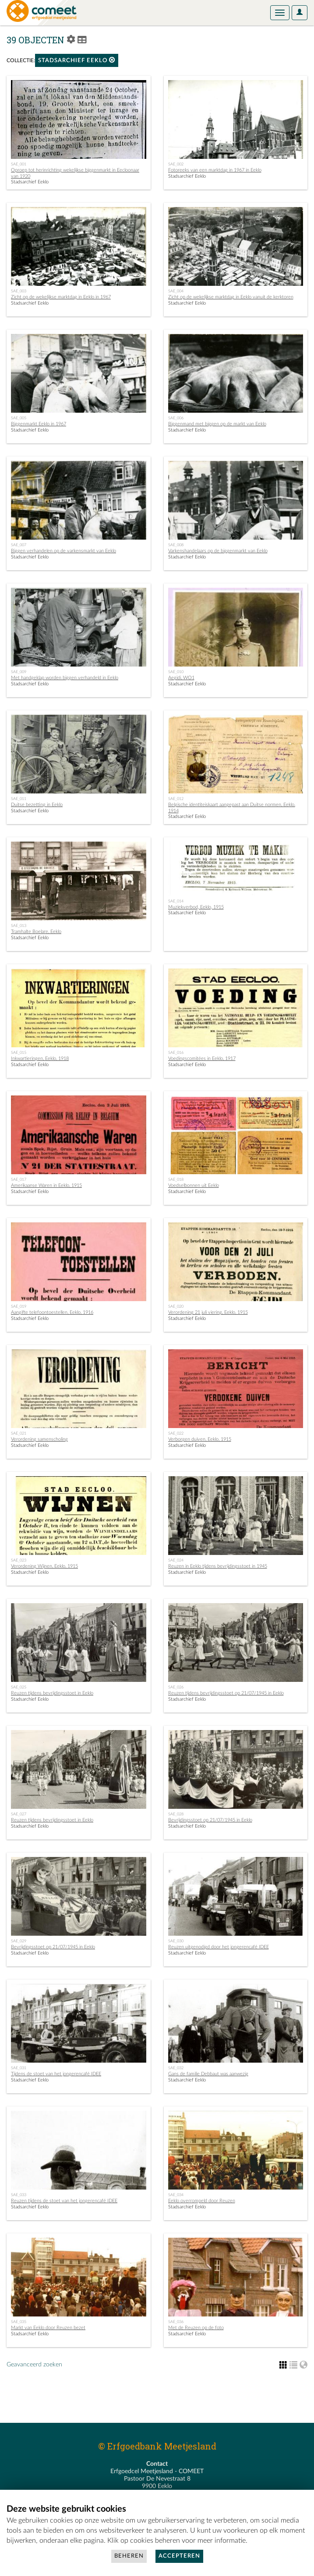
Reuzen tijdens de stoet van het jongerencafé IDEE (64, 2200)
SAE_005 (18, 418)
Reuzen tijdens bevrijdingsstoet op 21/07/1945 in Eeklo (226, 1693)
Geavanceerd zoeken (34, 2365)
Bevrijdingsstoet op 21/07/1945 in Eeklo (210, 1820)
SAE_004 (175, 291)
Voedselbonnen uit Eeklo (193, 1185)
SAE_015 (18, 1052)
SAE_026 (175, 1687)
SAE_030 (175, 1941)
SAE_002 (175, 164)
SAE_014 (175, 901)
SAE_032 (175, 2068)
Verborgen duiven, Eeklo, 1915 (199, 1439)
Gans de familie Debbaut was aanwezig (208, 2073)
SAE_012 (175, 799)
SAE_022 (175, 1433)
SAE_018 (175, 1179)
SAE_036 (175, 2322)
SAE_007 (18, 545)
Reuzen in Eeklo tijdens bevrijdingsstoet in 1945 (217, 1566)
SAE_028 (175, 1814)
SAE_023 (18, 1560)
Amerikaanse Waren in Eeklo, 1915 (46, 1185)
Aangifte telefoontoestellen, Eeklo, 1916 (52, 1312)
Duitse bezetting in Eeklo (37, 804)
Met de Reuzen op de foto (196, 2327)
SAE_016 (175, 1052)
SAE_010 (175, 672)
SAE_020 (175, 1306)
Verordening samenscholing (39, 1439)
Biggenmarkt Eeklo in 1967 (38, 423)
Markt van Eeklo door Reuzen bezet (48, 2327)
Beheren (129, 2556)
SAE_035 (18, 2322)
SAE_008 (175, 545)
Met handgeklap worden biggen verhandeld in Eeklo (64, 677)
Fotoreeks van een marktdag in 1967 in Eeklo (214, 170)
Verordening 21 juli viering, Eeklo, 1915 (208, 1312)
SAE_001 (18, 164)
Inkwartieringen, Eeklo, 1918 (40, 1058)
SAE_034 (175, 2195)
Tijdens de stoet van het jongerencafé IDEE (56, 2073)
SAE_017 (18, 1179)
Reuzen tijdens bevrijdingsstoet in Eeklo (52, 1693)
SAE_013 (18, 925)
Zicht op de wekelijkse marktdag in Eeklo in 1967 (61, 297)
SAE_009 (18, 672)
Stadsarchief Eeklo (76, 60)
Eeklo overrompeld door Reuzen (201, 2200)
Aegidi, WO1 (181, 677)
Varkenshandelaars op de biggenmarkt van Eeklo (218, 550)
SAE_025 (18, 1687)
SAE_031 (18, 2068)
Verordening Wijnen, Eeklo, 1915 (44, 1566)
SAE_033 (18, 2195)
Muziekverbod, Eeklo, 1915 (196, 907)
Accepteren (179, 2556)
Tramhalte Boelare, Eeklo (36, 931)
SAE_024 (175, 1560)
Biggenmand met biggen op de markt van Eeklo (217, 423)
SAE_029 (18, 1941)
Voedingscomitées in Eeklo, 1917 (202, 1058)
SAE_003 (18, 291)
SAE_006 (175, 418)
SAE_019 (18, 1306)
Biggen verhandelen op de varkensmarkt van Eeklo (63, 550)
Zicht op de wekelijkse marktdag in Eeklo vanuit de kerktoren (230, 297)
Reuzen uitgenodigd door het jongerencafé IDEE (218, 1946)
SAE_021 (18, 1433)
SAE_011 (18, 799)
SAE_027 (18, 1814)
